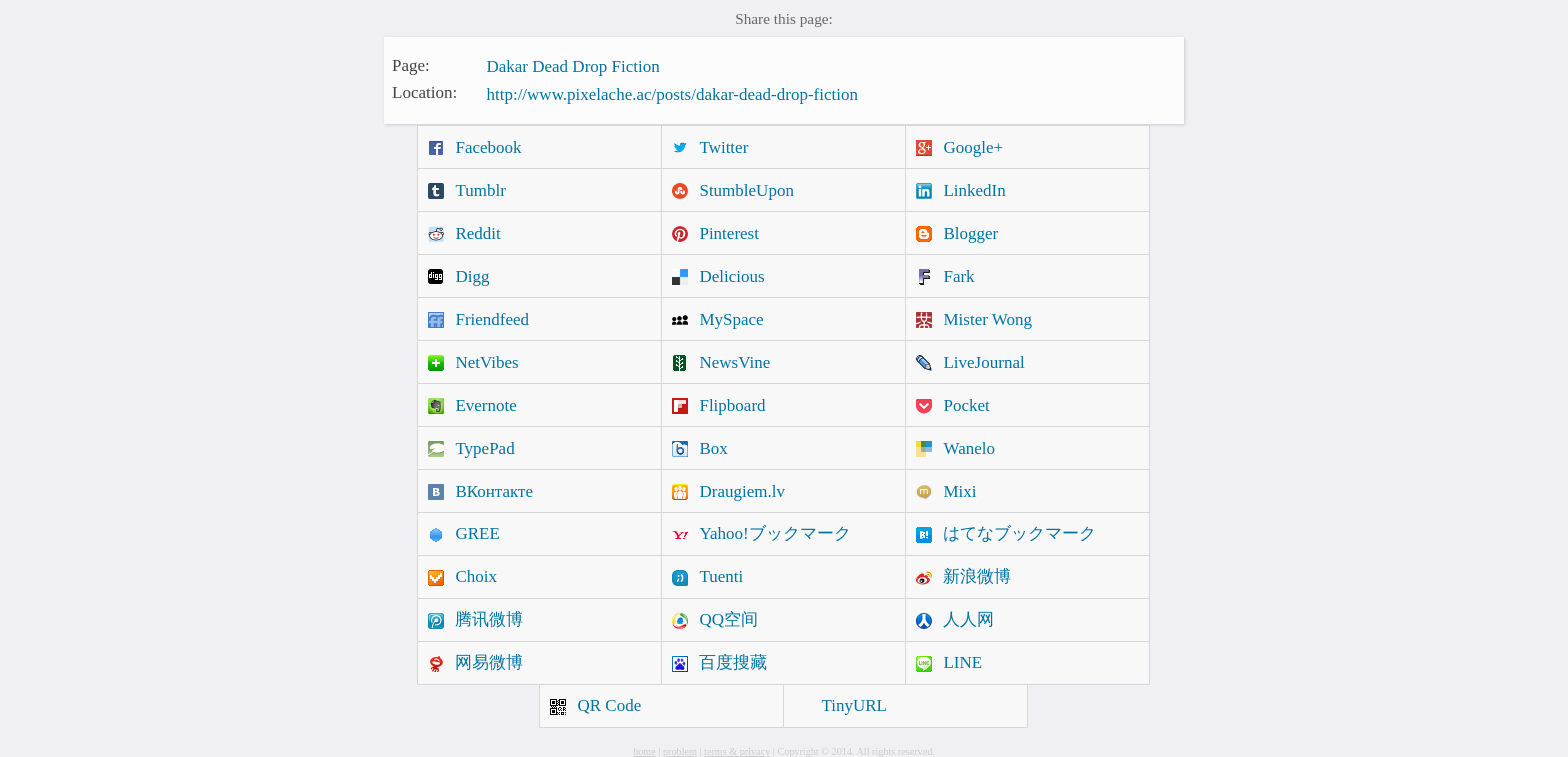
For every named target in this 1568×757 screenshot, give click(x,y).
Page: (411, 64)
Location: (424, 92)
